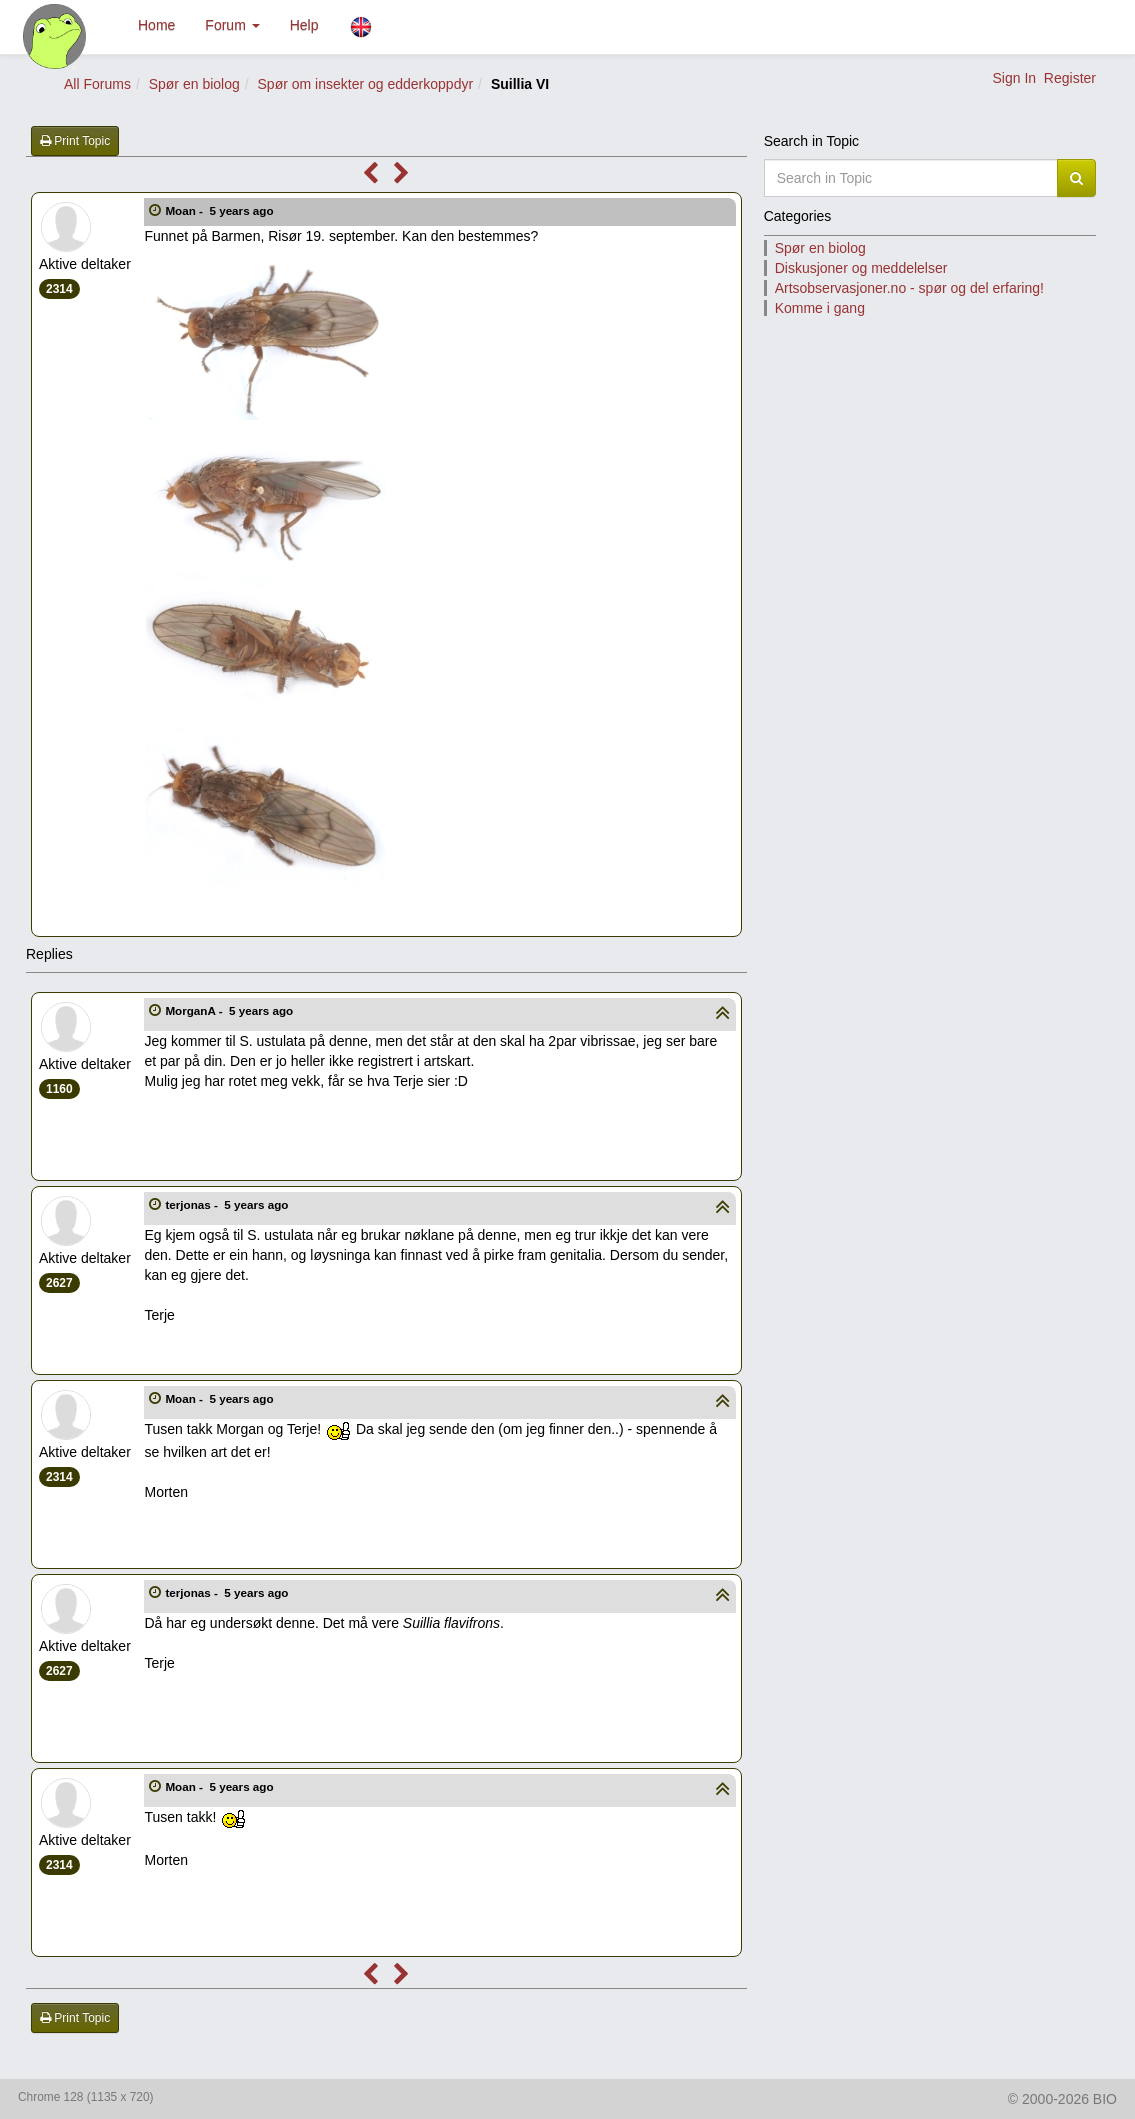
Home (156, 25)
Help (304, 25)
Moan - (220, 210)
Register (1070, 78)
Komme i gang (820, 308)
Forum (232, 25)
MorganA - (230, 1010)
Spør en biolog (194, 84)
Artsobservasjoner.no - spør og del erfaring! (909, 288)
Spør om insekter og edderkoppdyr (366, 84)
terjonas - (228, 1204)
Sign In (1014, 78)
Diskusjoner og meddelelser (861, 268)
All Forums (97, 84)
